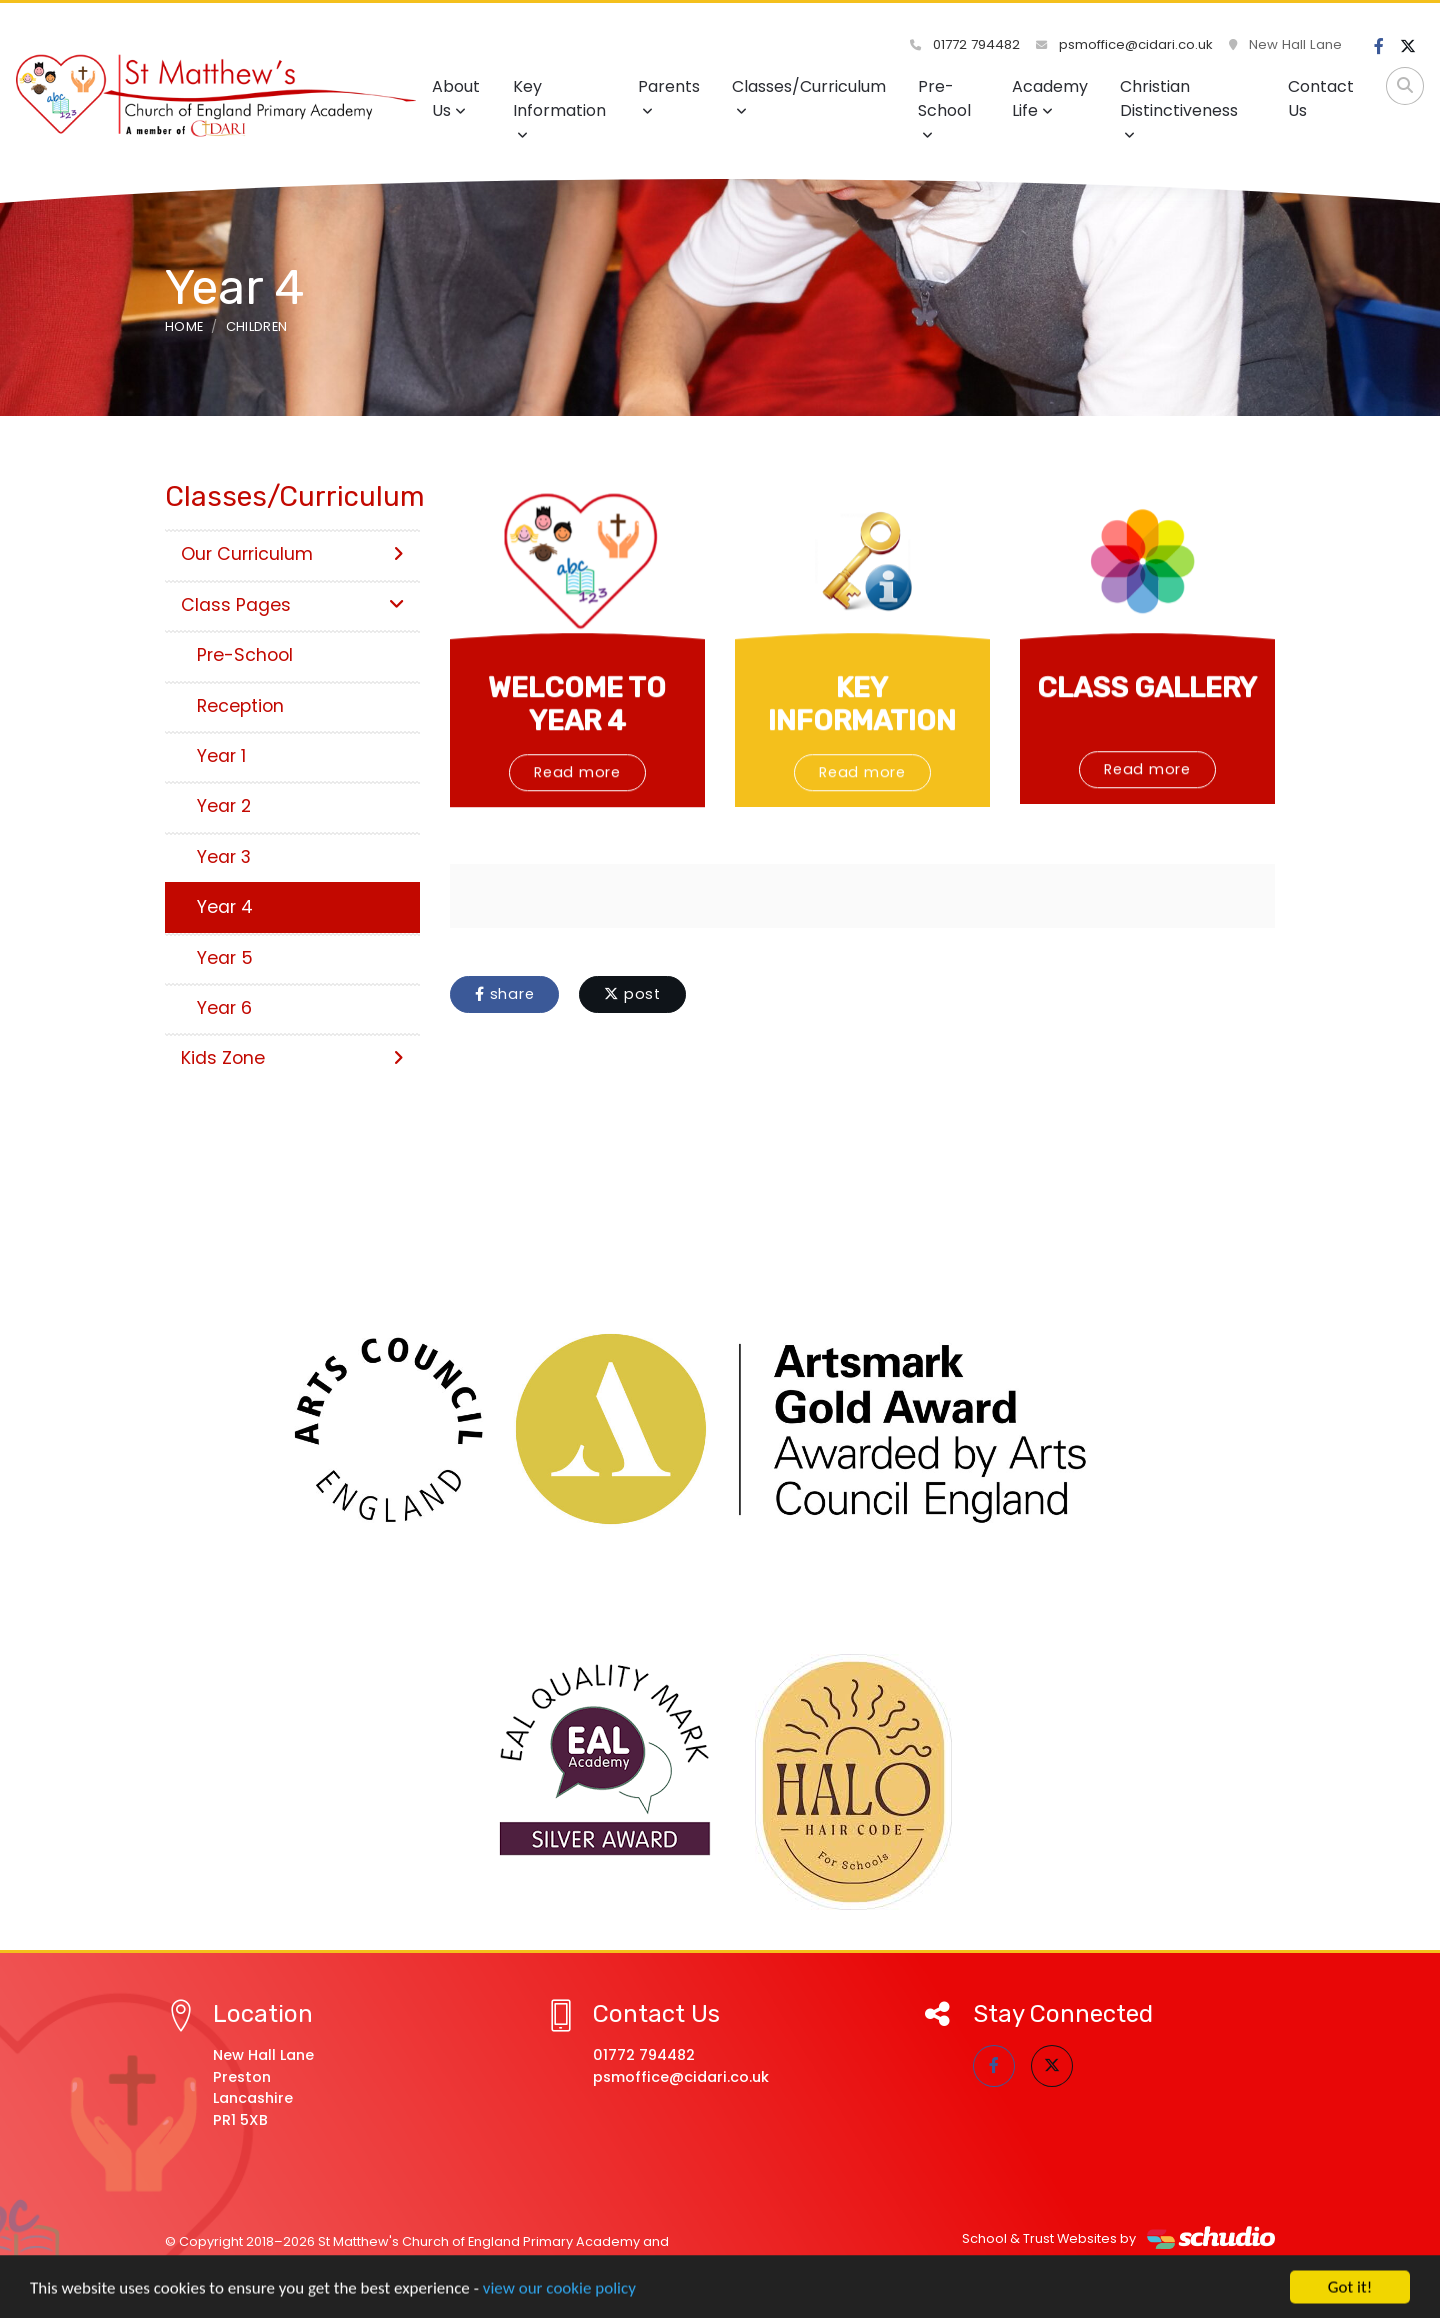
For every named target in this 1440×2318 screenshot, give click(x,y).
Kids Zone (292, 1058)
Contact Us (1321, 98)
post (632, 994)
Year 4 (225, 907)
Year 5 (225, 958)
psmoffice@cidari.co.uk (1124, 44)
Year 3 (224, 857)
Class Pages (292, 605)
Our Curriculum (292, 554)
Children (257, 326)
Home (184, 326)
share (504, 994)
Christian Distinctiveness (1179, 108)
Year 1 (221, 756)
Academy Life (1050, 98)
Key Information (559, 108)
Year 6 (224, 1008)
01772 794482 (965, 44)
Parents (669, 96)
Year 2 (224, 806)
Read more (577, 833)
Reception (240, 706)
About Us (456, 98)
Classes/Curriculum (809, 96)
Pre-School (944, 108)
